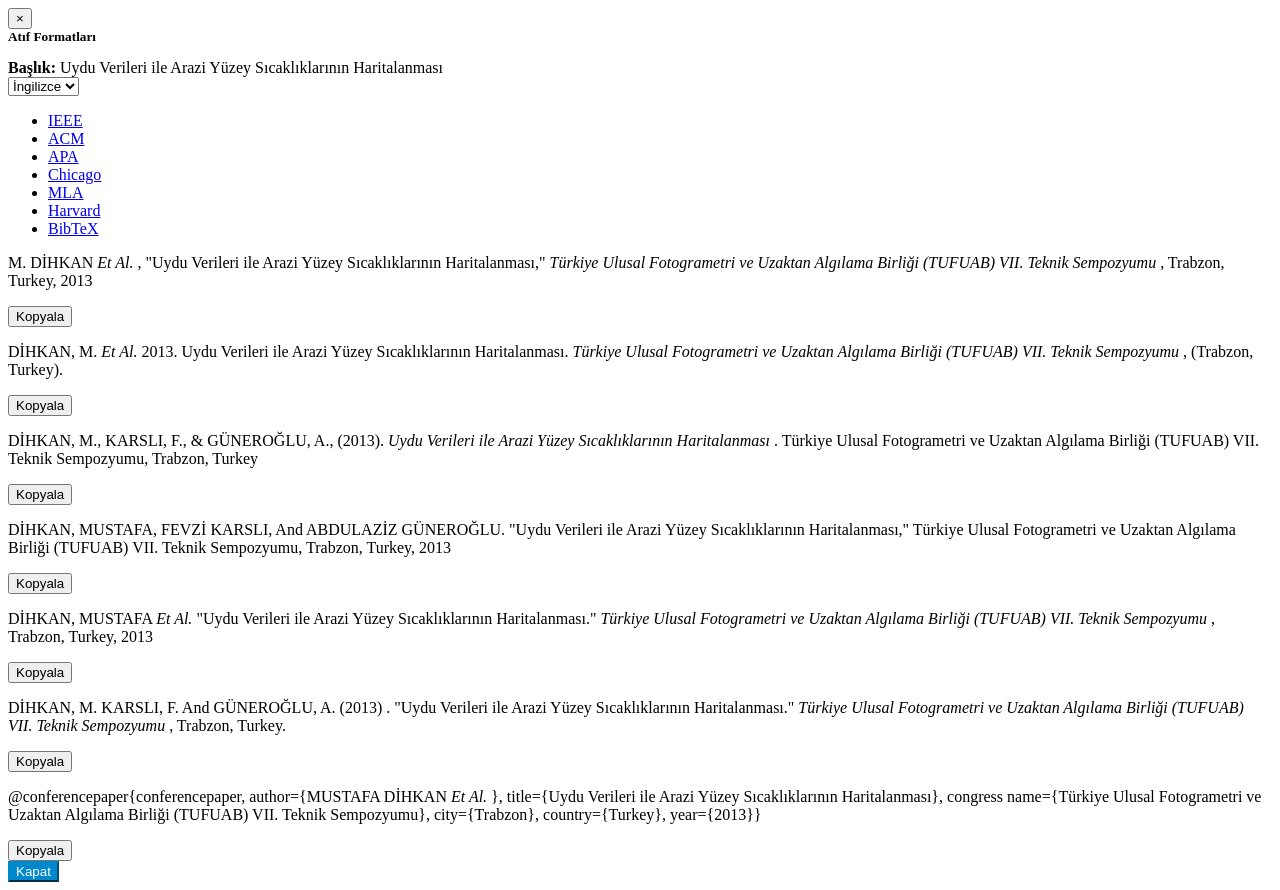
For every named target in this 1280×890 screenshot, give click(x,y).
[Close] (20, 18)
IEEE (65, 120)
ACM (66, 138)
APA (63, 156)
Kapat (33, 871)
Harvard (74, 210)
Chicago (74, 174)
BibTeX (73, 228)
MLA (66, 192)
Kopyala (40, 316)
